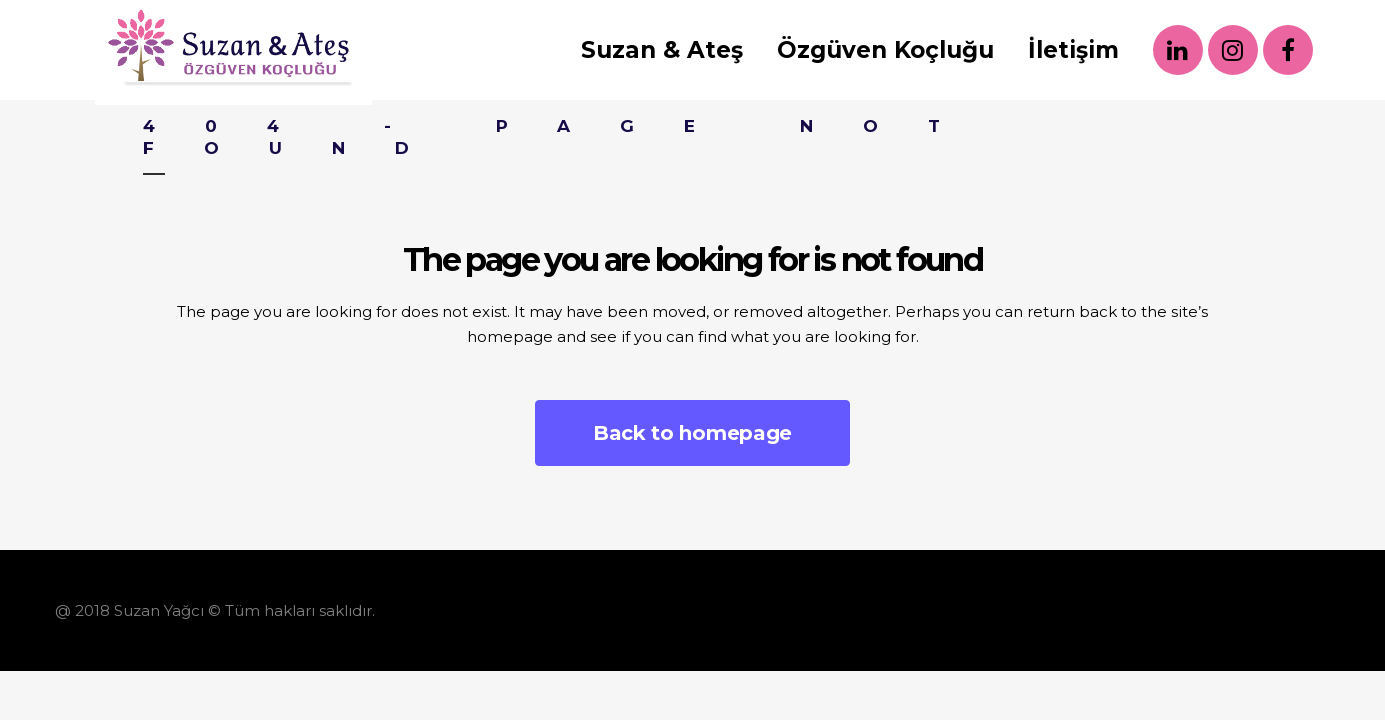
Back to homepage (692, 433)
